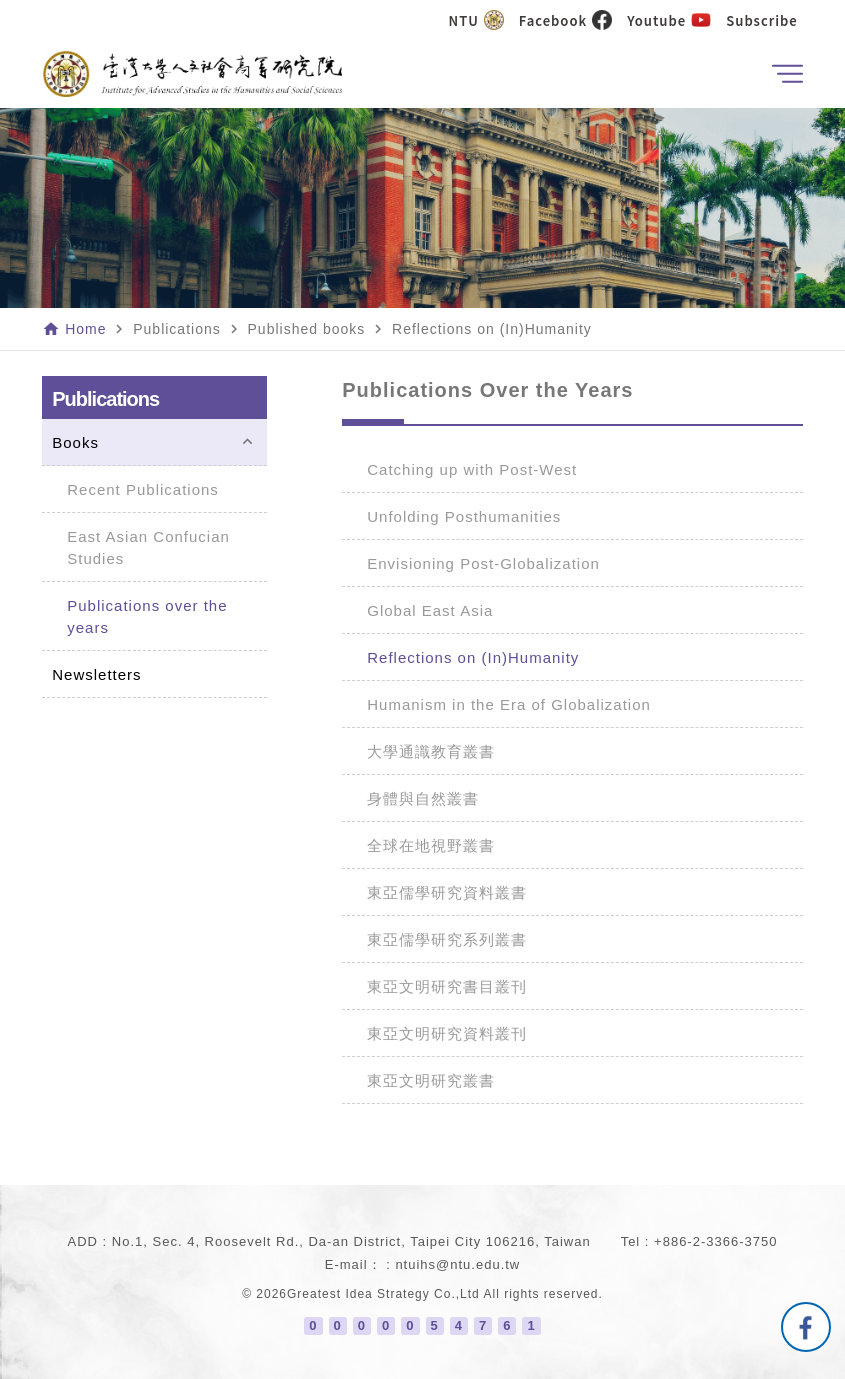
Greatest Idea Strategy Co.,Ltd (383, 1294)
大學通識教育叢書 (431, 751)
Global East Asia (430, 610)
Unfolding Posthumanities (464, 516)
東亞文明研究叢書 (431, 1080)
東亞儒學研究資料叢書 (447, 892)
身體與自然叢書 (423, 798)
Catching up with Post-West (472, 469)
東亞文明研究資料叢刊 (447, 1033)
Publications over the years (147, 616)
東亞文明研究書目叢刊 (447, 986)
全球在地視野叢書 (431, 845)
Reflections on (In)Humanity (473, 657)
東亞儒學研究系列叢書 (447, 939)
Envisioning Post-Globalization (483, 563)
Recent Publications (143, 489)
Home (85, 329)
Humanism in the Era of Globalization (509, 704)
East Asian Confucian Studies (148, 547)
